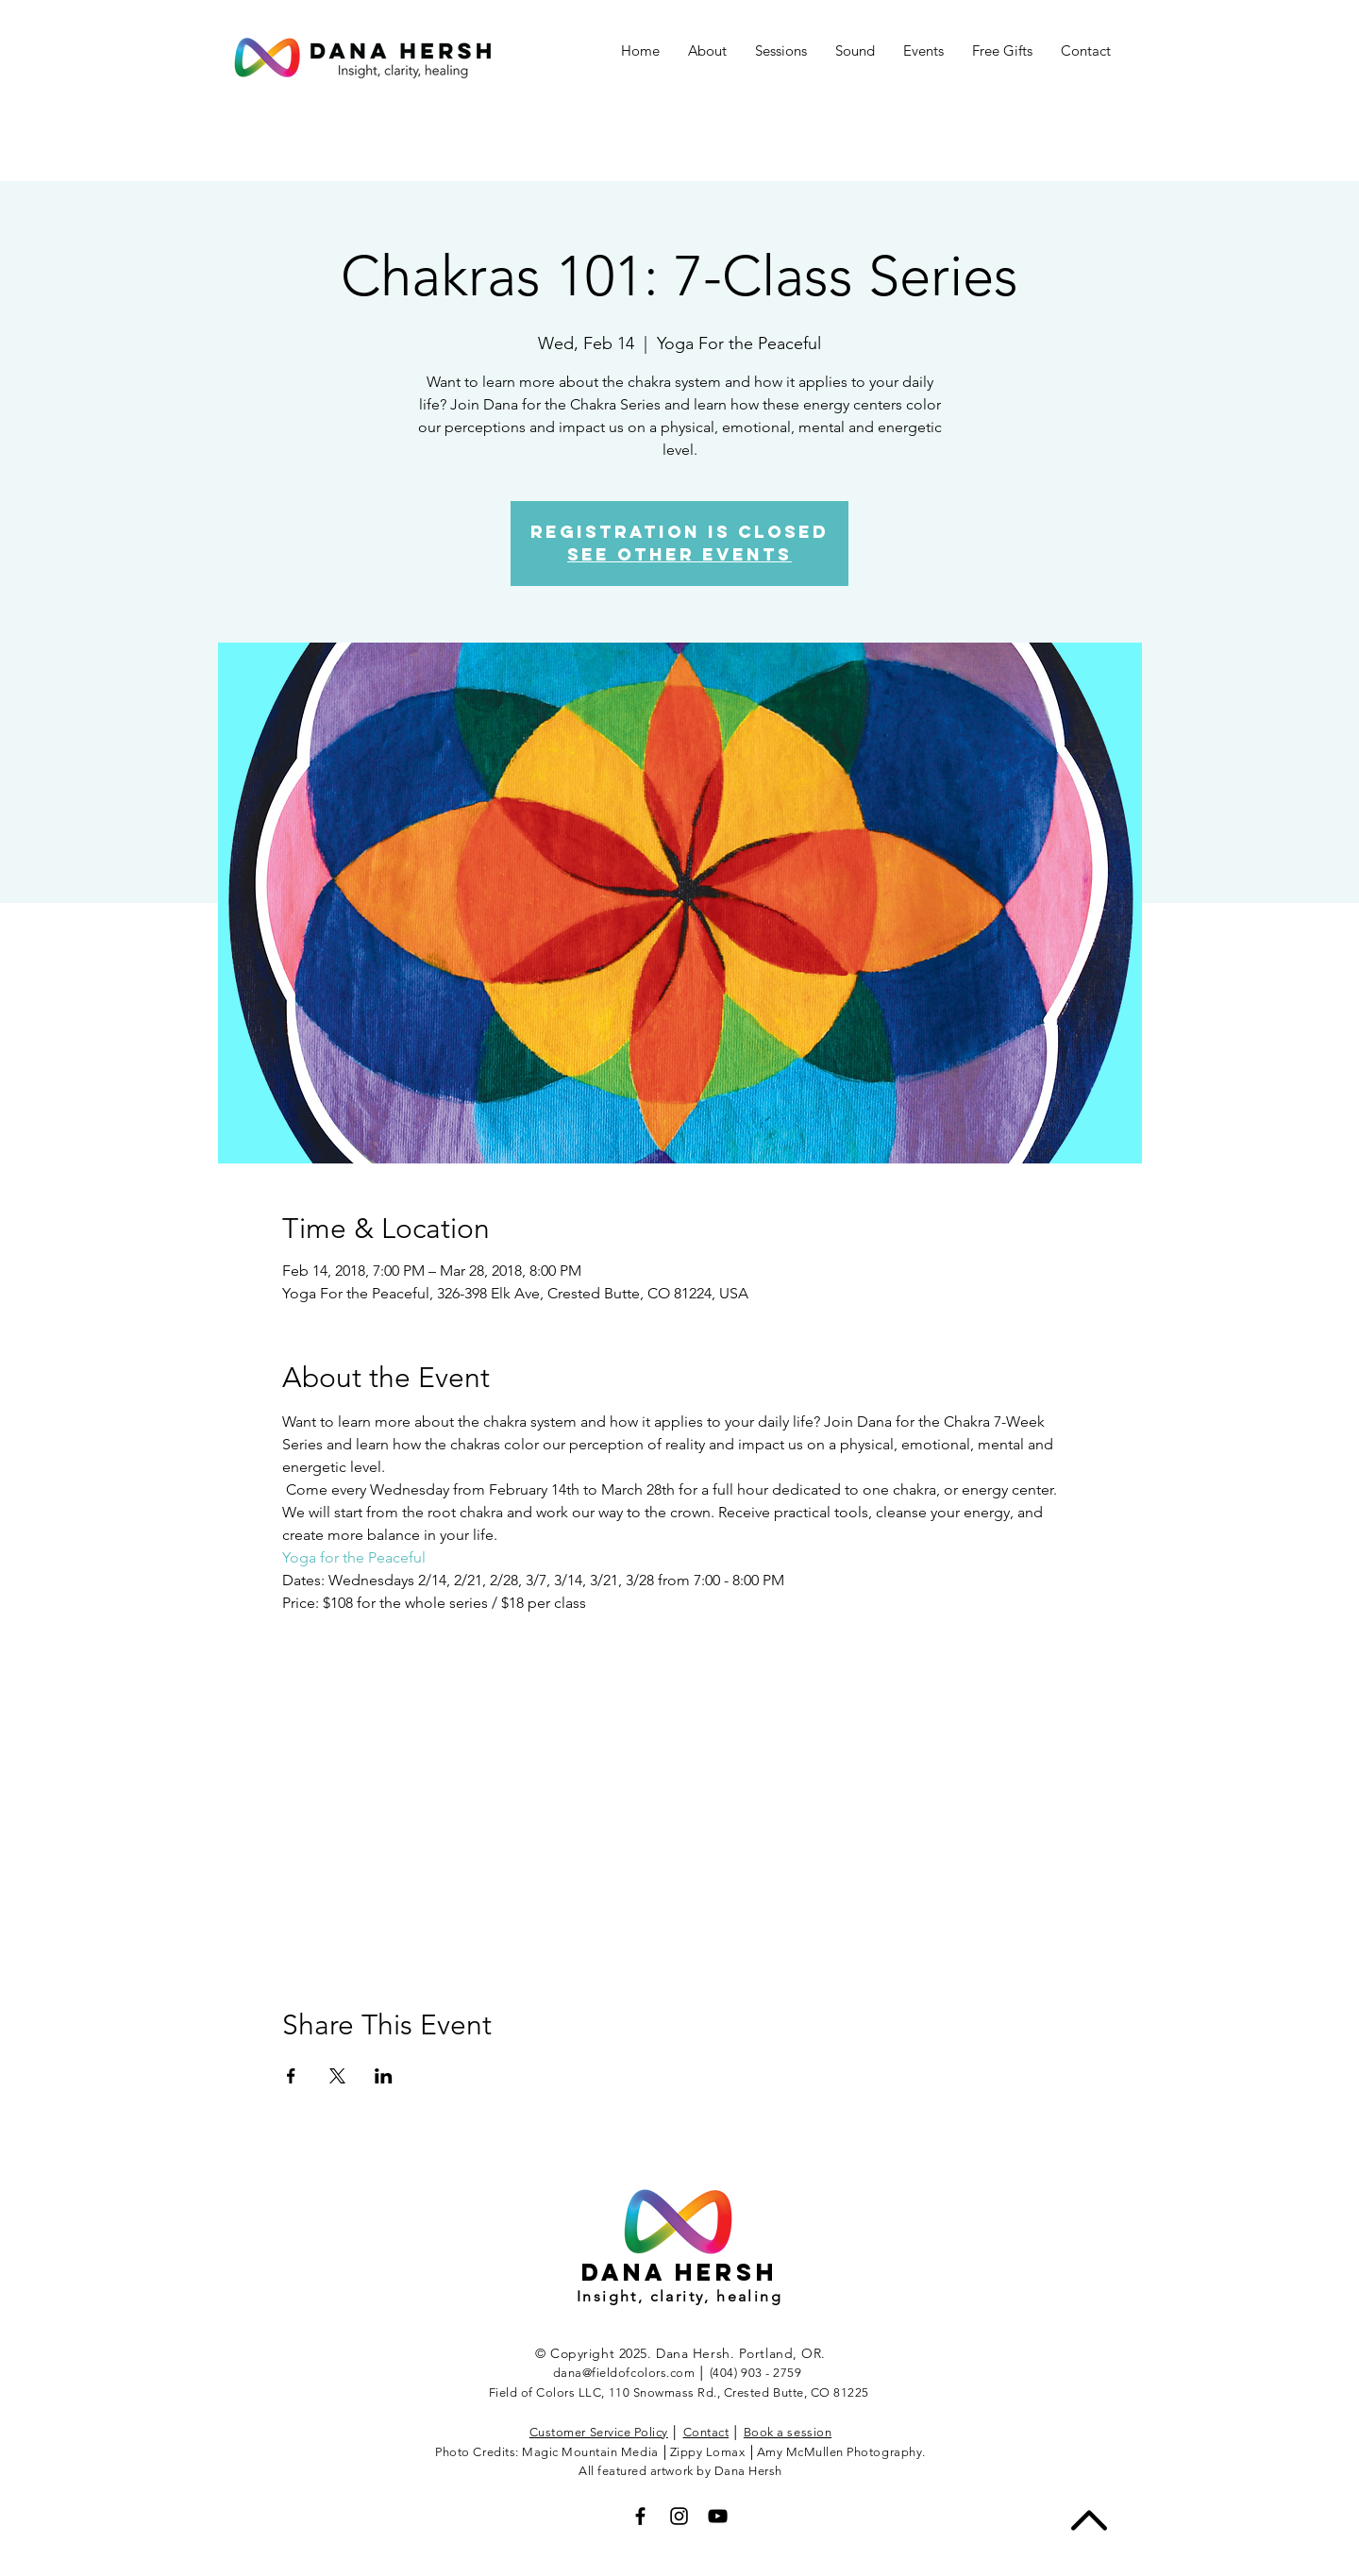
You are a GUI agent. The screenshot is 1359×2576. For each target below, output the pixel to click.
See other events (679, 554)
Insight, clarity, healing (679, 2296)
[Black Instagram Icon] (679, 2516)
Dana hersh (679, 2272)
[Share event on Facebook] (291, 2075)
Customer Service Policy (598, 2432)
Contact (706, 2432)
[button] (923, 51)
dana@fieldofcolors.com (624, 2373)
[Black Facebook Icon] (640, 2516)
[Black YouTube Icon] (718, 2516)
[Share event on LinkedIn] (384, 2075)
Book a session (787, 2432)
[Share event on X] (337, 2075)
